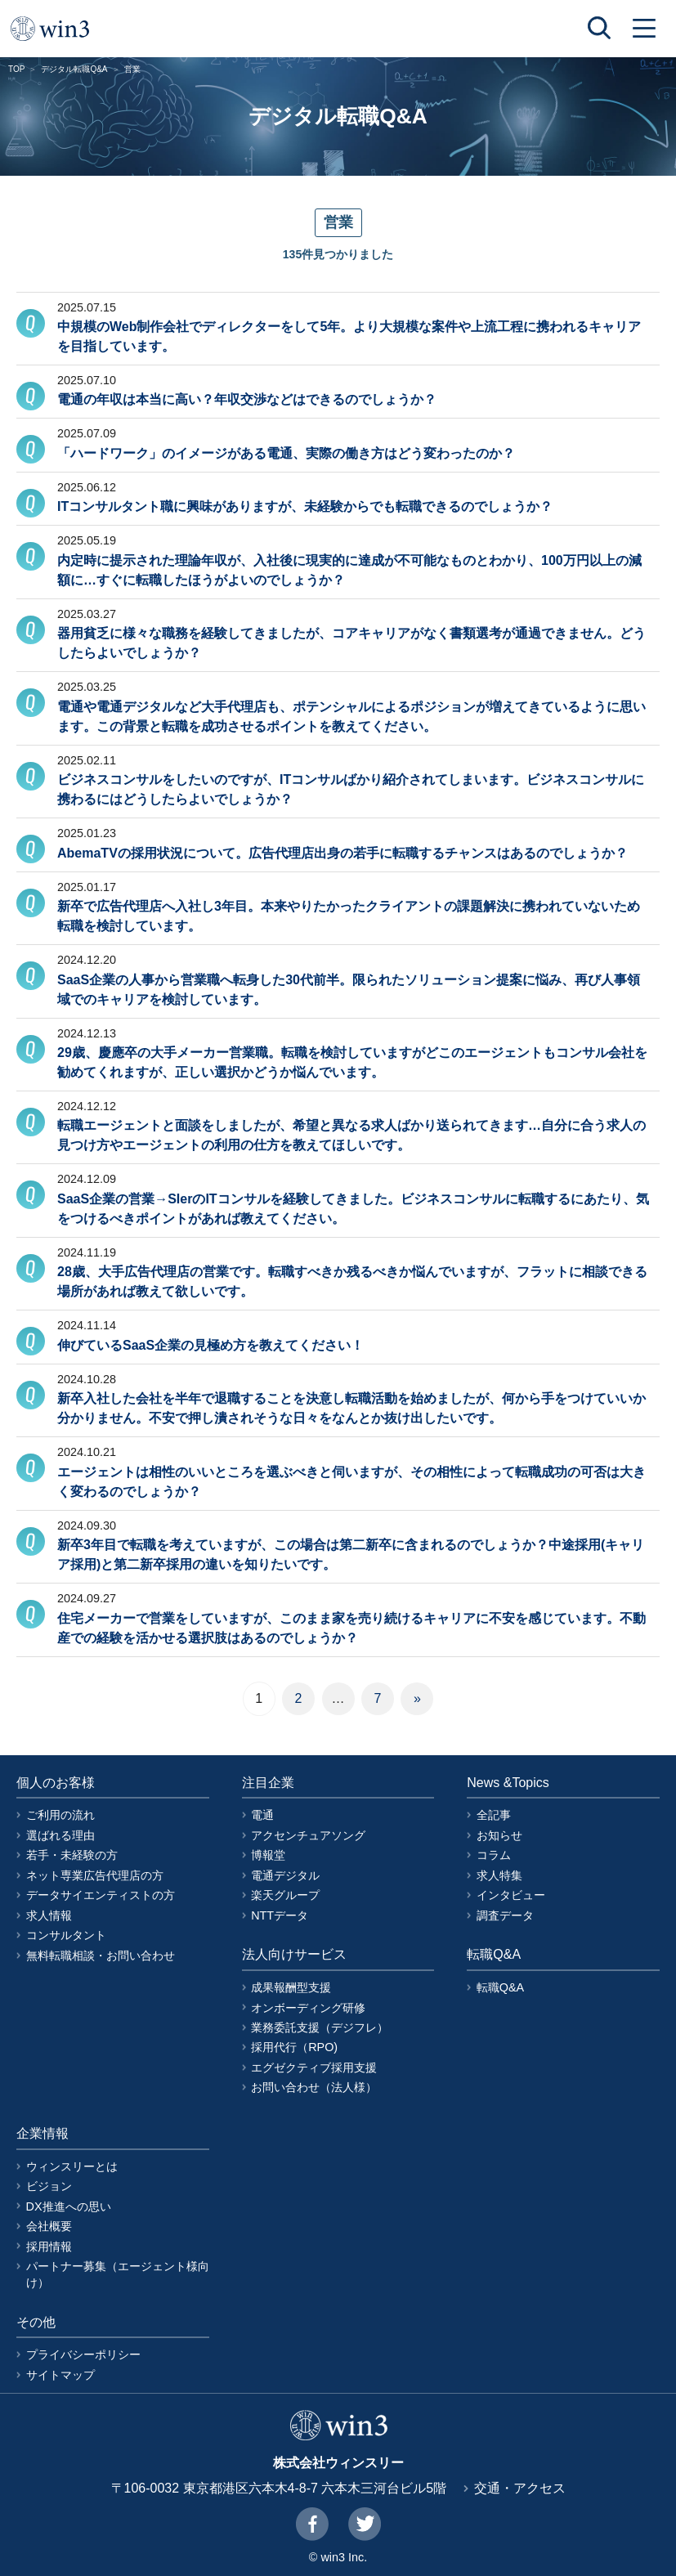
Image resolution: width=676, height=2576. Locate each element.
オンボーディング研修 (308, 2007)
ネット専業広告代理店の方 (94, 1875)
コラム (494, 1854)
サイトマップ (60, 2374)
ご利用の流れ (60, 1814)
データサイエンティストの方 (100, 1895)
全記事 (494, 1814)
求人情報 (49, 1915)
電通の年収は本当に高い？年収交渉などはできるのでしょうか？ (246, 399)
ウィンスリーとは (72, 2166)
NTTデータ (279, 1915)
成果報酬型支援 (291, 1987)
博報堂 (268, 1854)
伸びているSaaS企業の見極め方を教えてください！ (210, 1345)
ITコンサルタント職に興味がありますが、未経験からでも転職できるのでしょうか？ (305, 506)
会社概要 (49, 2226)
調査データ (505, 1915)
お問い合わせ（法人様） (314, 2087)
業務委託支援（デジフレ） (319, 2027)
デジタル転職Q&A (74, 69)
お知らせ (499, 1835)
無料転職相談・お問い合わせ (100, 1955)
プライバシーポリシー (83, 2354)
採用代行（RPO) (294, 2047)
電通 (262, 1814)
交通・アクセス (520, 2488)
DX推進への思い (68, 2206)
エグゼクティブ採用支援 (314, 2067)
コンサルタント (66, 1935)
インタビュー (511, 1895)
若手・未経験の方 (72, 1854)
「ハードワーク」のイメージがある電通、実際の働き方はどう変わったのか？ (286, 453)
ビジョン (49, 2186)
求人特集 (499, 1875)
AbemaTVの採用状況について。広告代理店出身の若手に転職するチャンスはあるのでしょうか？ (342, 853)
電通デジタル (285, 1875)
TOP (16, 69)
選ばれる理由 (60, 1835)
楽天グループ (285, 1895)
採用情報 (49, 2246)
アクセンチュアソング (308, 1835)
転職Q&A (500, 1987)
